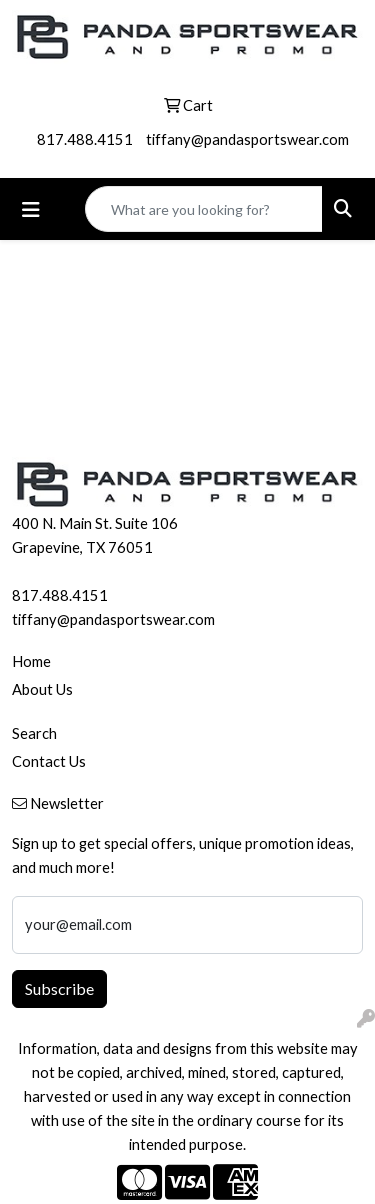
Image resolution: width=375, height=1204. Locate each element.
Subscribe (59, 988)
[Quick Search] (204, 209)
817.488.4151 (85, 139)
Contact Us (49, 761)
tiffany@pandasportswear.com (247, 139)
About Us (42, 689)
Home (31, 661)
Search (34, 733)
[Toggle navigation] (31, 209)
